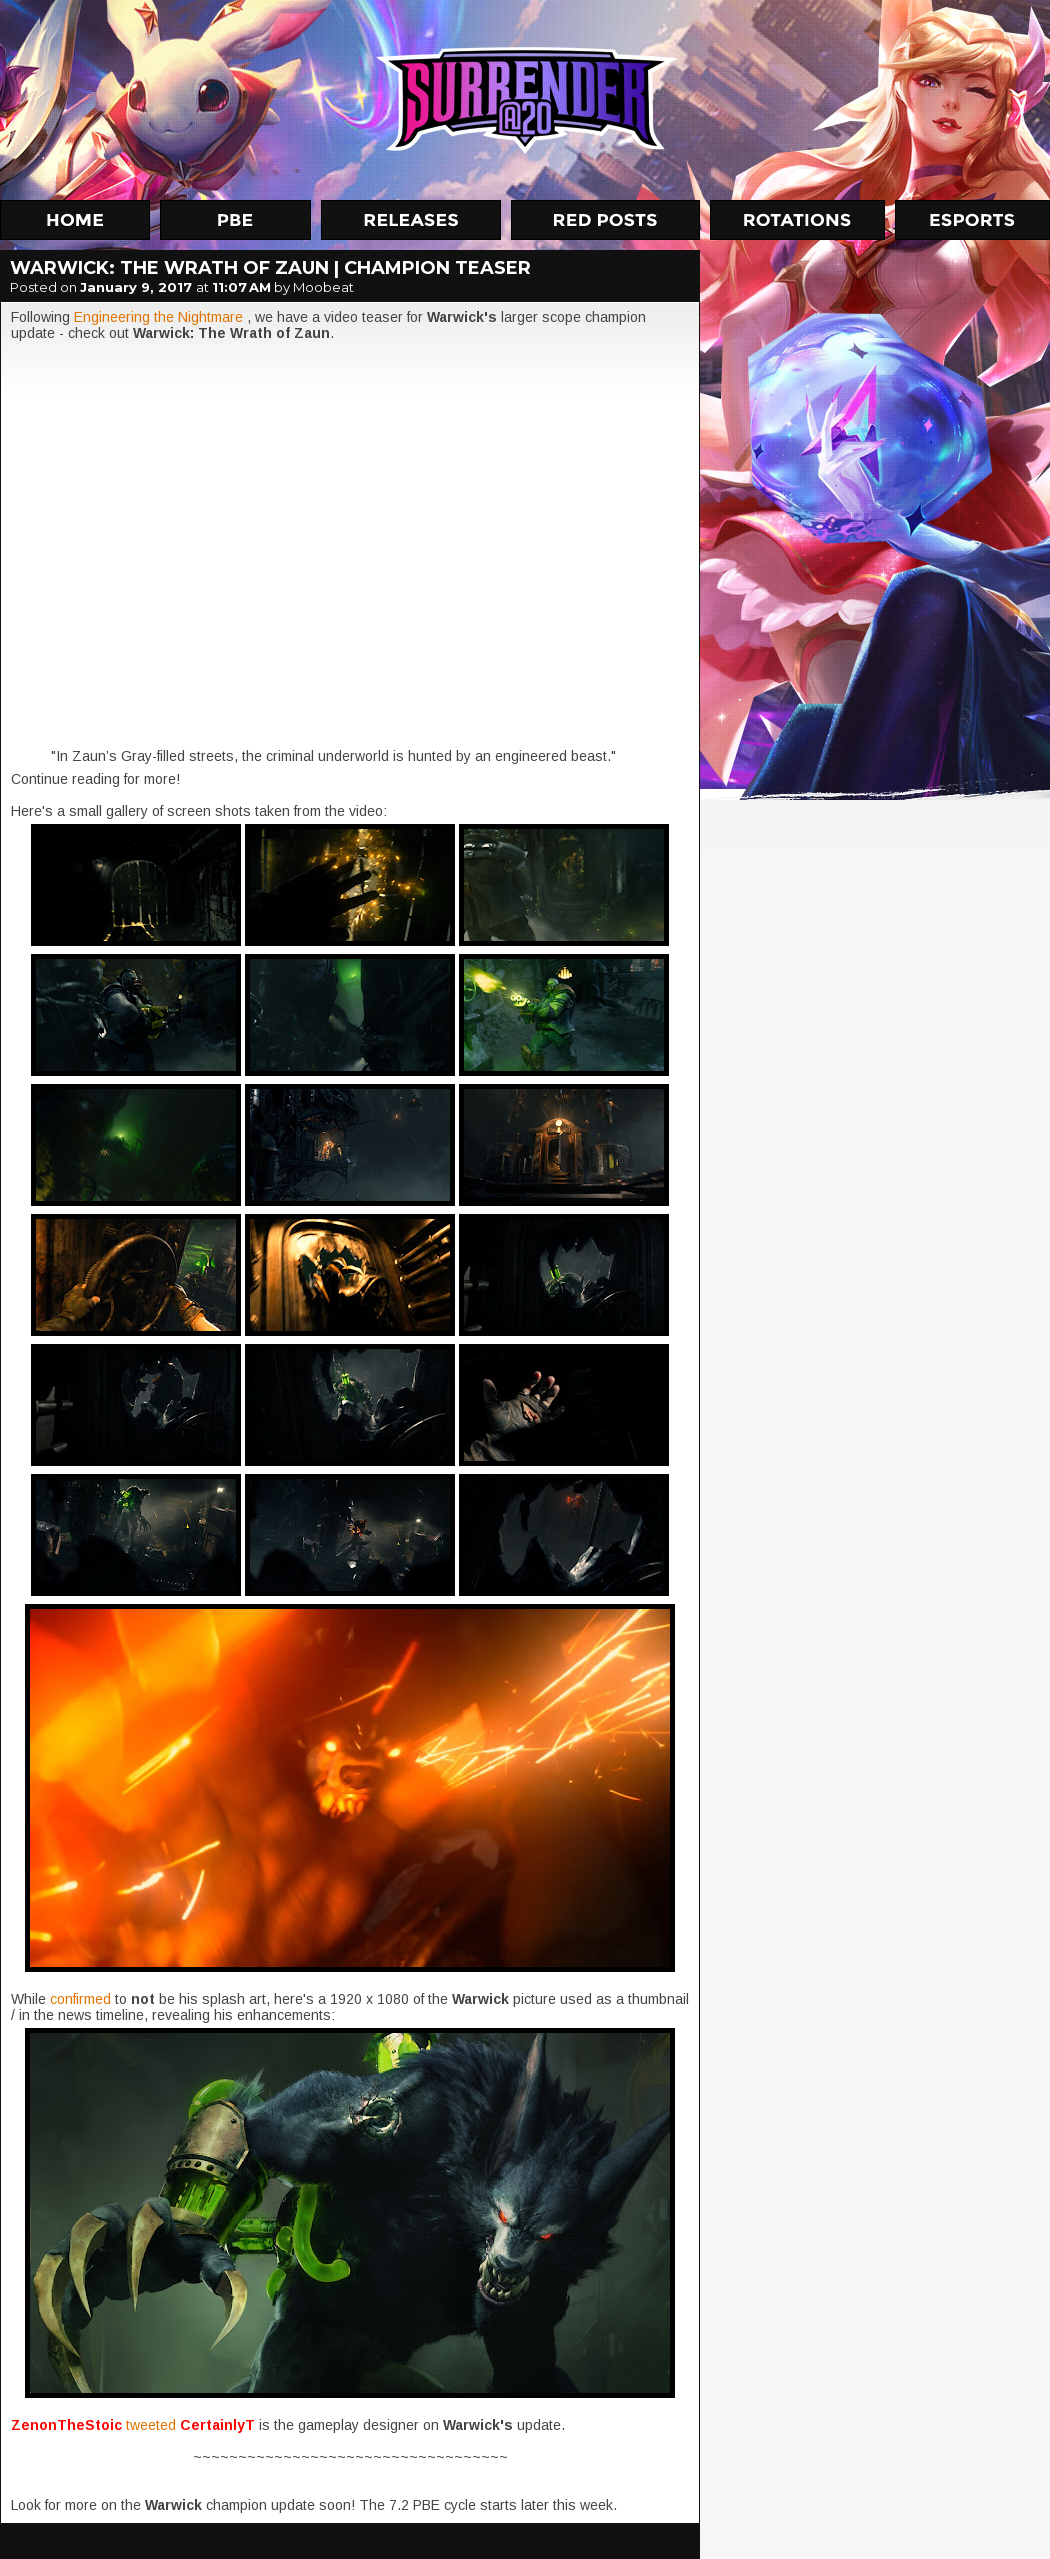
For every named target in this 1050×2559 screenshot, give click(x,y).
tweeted (153, 2425)
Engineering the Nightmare (158, 317)
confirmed (82, 1999)
